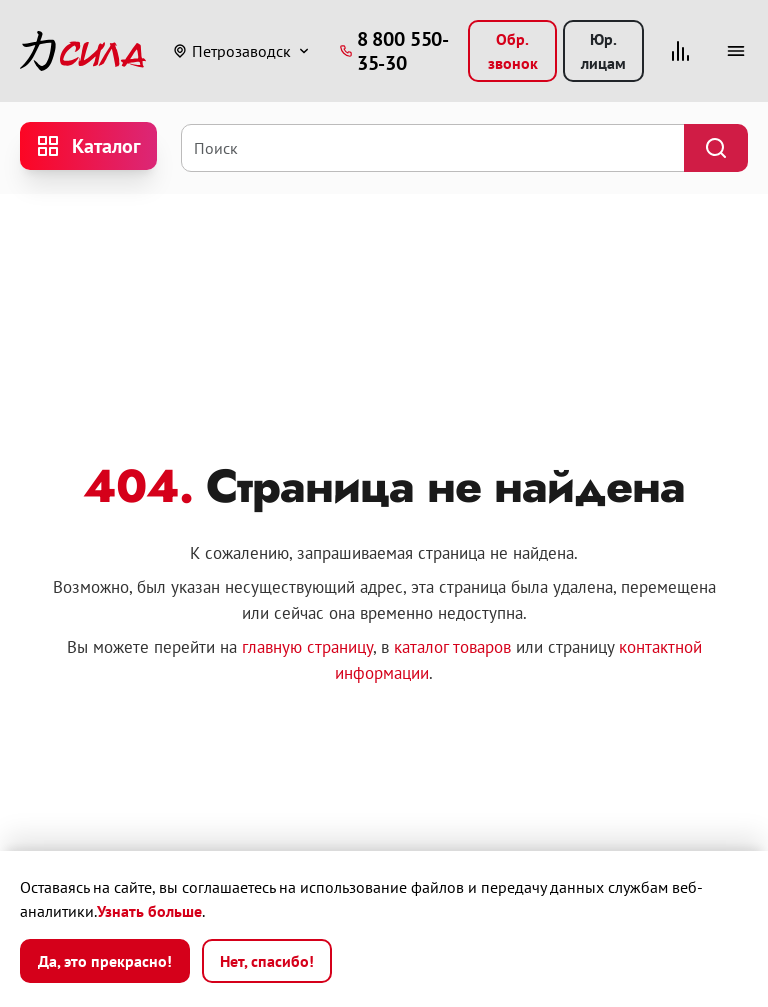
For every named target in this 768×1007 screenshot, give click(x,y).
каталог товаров (452, 647)
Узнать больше (149, 911)
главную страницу (307, 647)
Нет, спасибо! (267, 961)
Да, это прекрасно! (105, 961)
